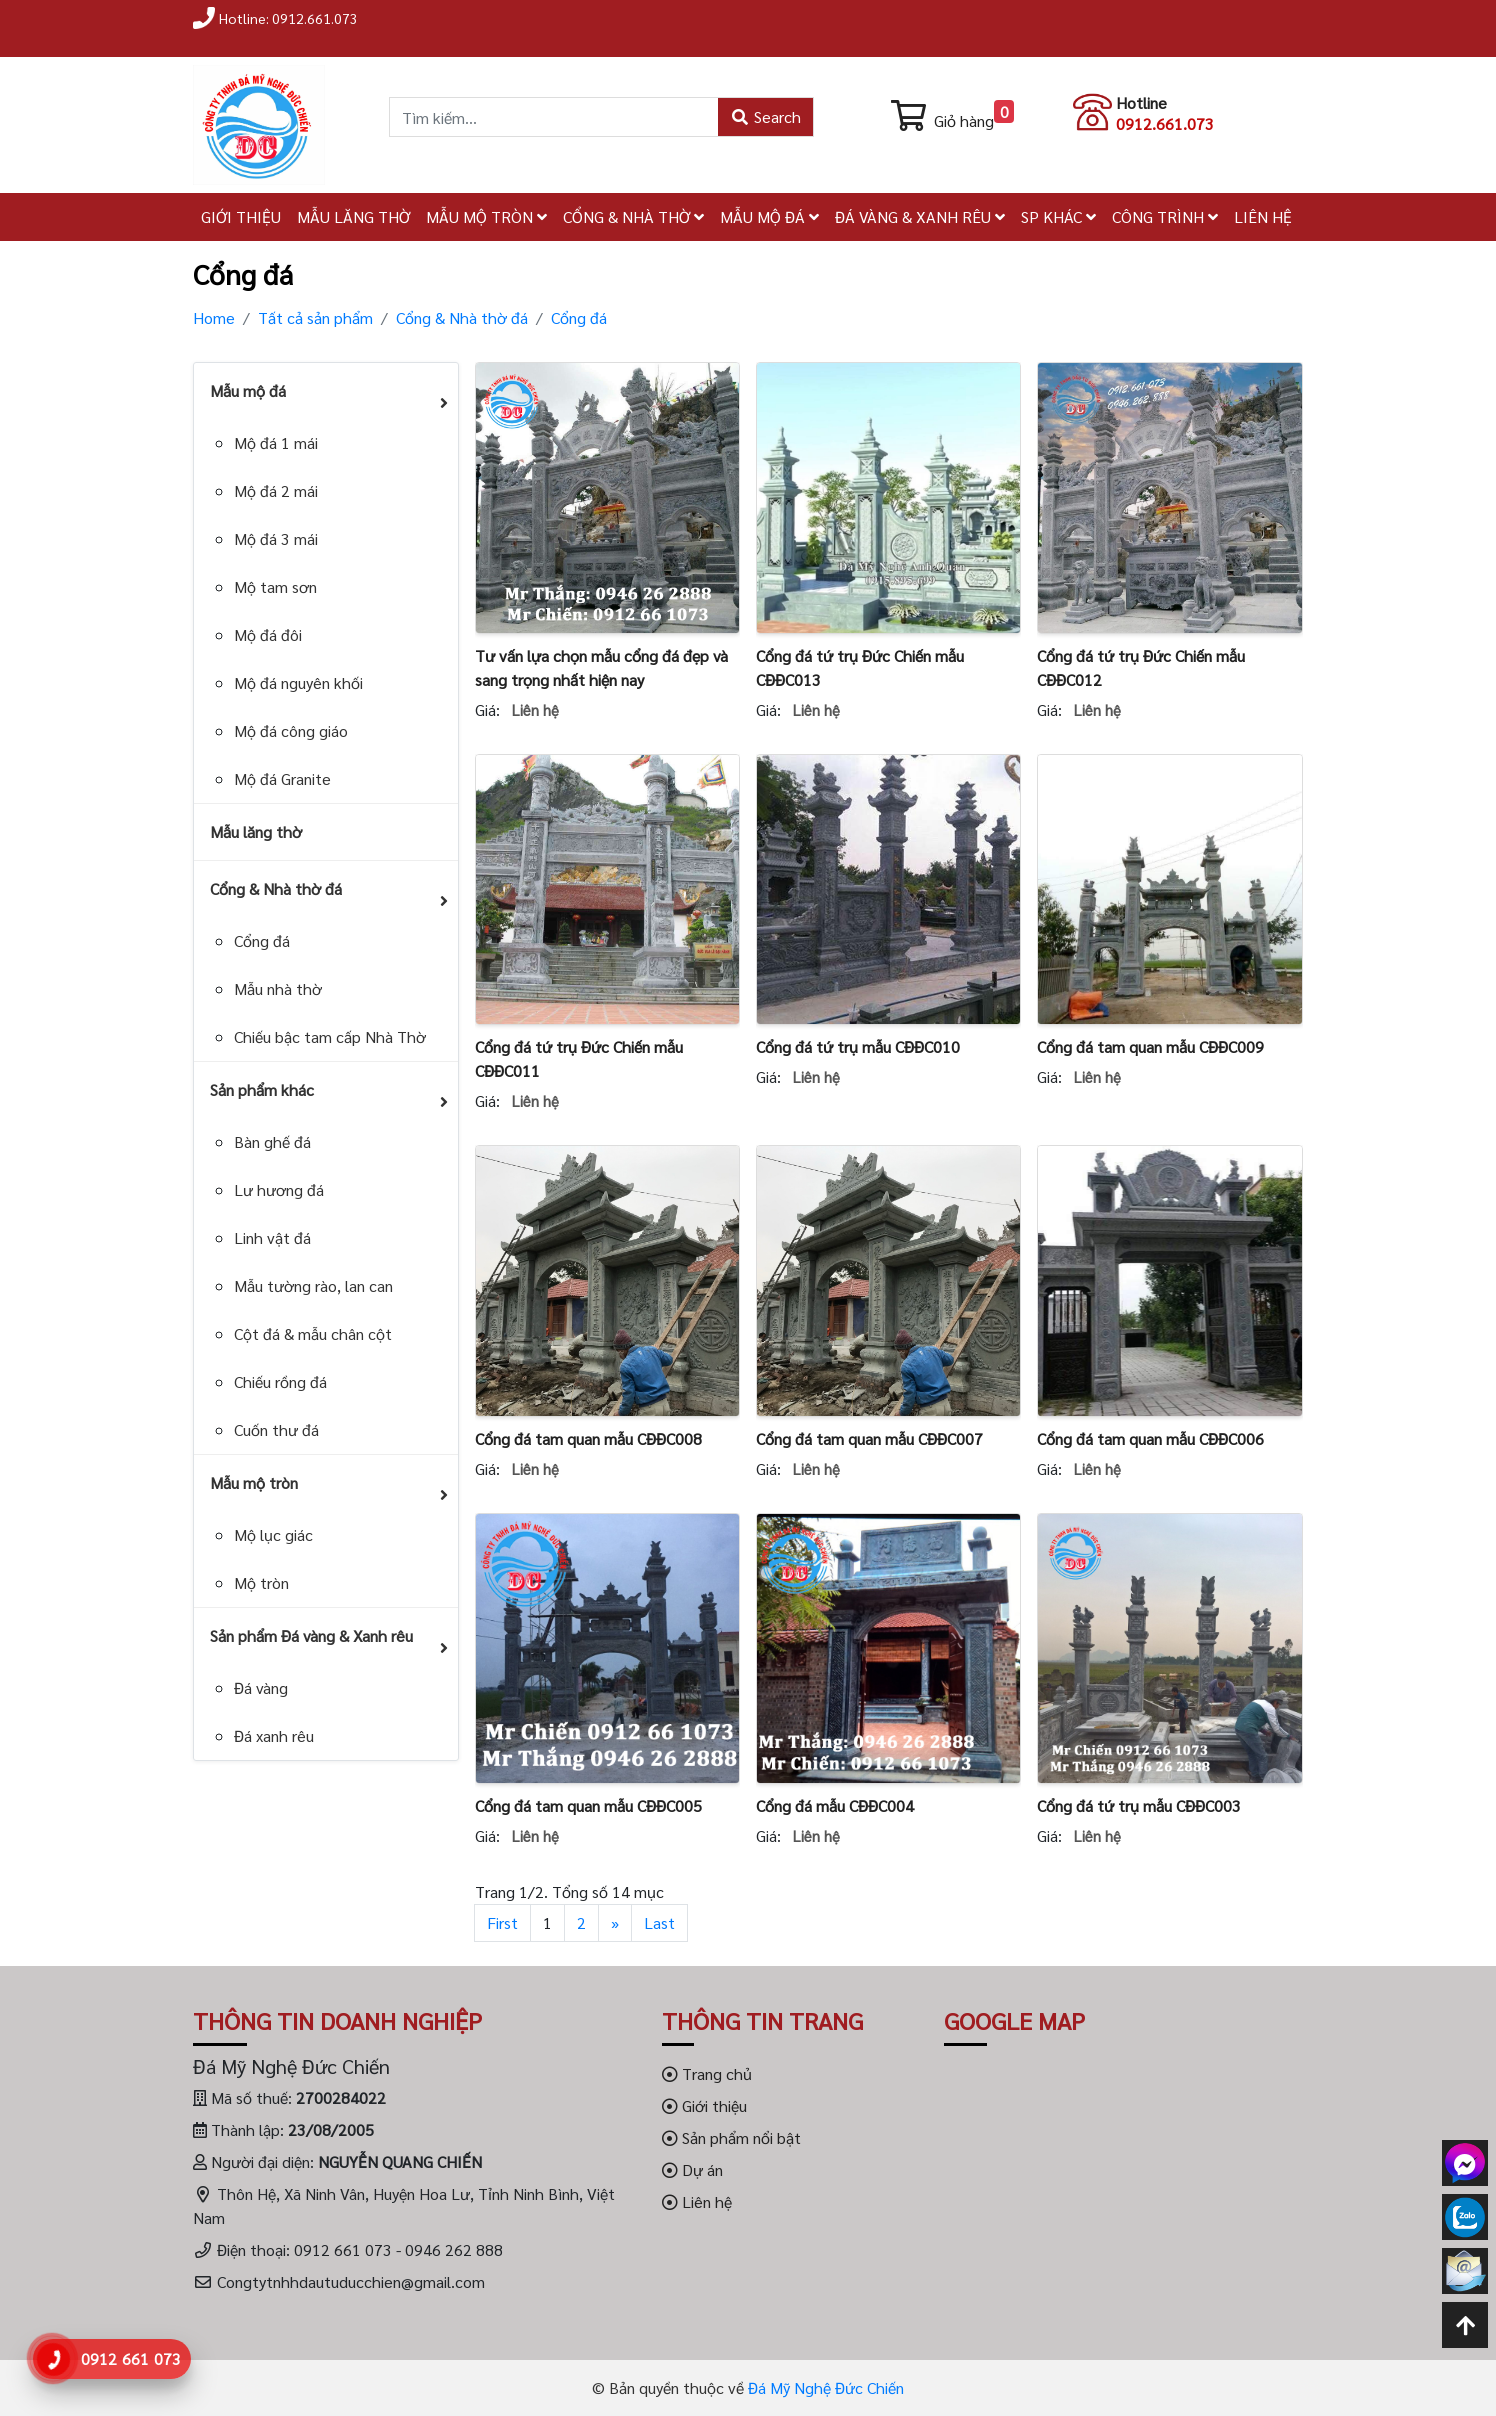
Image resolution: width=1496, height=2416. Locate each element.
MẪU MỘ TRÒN (486, 216)
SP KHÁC (1058, 216)
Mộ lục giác (273, 1534)
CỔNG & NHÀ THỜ (633, 216)
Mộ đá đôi (268, 634)
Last (659, 1922)
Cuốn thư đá (276, 1429)
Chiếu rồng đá (280, 1381)
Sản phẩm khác (262, 1089)
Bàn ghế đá (272, 1141)
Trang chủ (707, 2073)
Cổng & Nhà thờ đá (462, 317)
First (502, 1922)
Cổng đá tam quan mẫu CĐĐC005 (588, 1805)
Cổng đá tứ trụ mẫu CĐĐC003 (1139, 1805)
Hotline (1141, 102)
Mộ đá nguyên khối (298, 682)
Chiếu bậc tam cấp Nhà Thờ (330, 1036)
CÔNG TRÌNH (1165, 216)
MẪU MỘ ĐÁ (769, 216)
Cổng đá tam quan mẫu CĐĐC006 (1150, 1438)
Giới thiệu (704, 2105)
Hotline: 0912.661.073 (288, 18)
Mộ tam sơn (275, 586)
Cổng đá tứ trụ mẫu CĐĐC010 (858, 1046)
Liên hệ (697, 2201)
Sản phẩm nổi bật (731, 2137)
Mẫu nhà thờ (278, 988)
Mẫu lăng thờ (256, 831)
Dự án (692, 2169)
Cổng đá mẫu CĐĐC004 (835, 1805)
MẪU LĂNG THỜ (353, 216)
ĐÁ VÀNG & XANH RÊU (920, 216)
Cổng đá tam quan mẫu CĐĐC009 (1150, 1046)
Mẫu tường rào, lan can (313, 1285)
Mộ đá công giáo (291, 730)
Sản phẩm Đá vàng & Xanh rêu (311, 1635)
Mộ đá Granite (282, 778)
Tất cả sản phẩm (315, 317)
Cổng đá (579, 317)
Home (214, 317)
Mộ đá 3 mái (276, 538)
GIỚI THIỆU (241, 216)
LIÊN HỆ (1263, 216)
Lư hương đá (279, 1189)
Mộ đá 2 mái (276, 490)
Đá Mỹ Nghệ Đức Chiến (826, 2387)
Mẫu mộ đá (248, 390)
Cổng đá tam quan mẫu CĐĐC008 (588, 1438)
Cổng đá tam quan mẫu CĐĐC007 (869, 1438)
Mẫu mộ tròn (254, 1482)
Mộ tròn (261, 1582)
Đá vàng (261, 1687)
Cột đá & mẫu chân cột (313, 1333)
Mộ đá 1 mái (276, 442)
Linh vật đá (272, 1237)
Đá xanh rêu (274, 1735)
